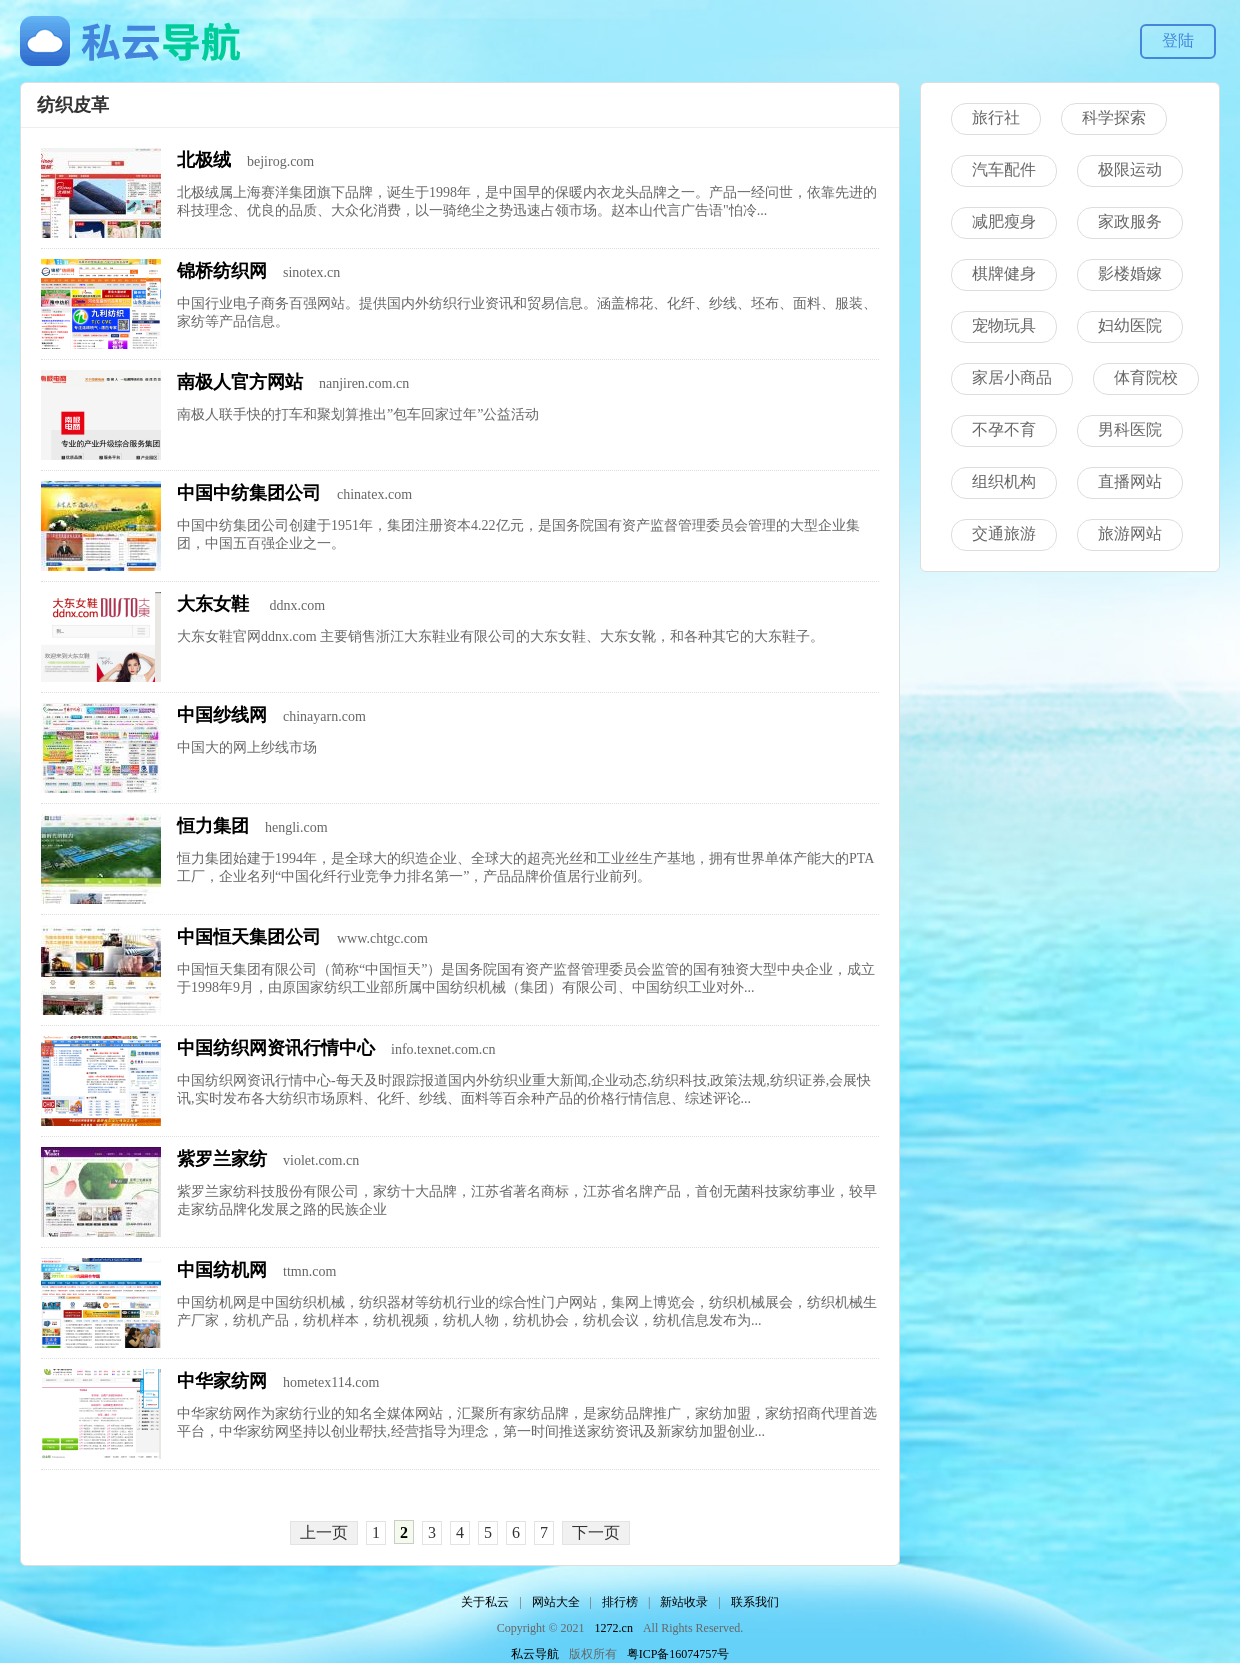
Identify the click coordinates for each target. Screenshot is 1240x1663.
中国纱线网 (222, 715)
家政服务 (1130, 221)
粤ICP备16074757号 (678, 1654)
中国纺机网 (222, 1270)
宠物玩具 (1004, 325)
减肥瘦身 (1004, 221)
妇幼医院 (1130, 325)
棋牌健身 (1004, 273)
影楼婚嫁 (1130, 273)
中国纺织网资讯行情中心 (276, 1048)
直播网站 (1130, 481)
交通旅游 (1004, 533)
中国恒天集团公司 (249, 937)
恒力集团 (213, 826)
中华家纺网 (222, 1381)
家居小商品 (1012, 377)
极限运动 (1130, 169)
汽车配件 (1004, 169)
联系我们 (755, 1602)
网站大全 (556, 1602)
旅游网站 (1130, 533)
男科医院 (1130, 429)
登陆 (1178, 40)
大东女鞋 (215, 604)
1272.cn (614, 1628)
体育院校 (1146, 377)
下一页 (596, 1532)
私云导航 (535, 1654)
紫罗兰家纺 (222, 1159)
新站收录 (684, 1602)
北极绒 (204, 160)
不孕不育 (1004, 429)
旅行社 (996, 117)
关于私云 (485, 1602)
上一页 (324, 1532)
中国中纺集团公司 (249, 493)
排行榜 (620, 1602)
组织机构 (1004, 481)
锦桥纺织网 (222, 271)
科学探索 (1114, 117)
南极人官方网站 (240, 382)
